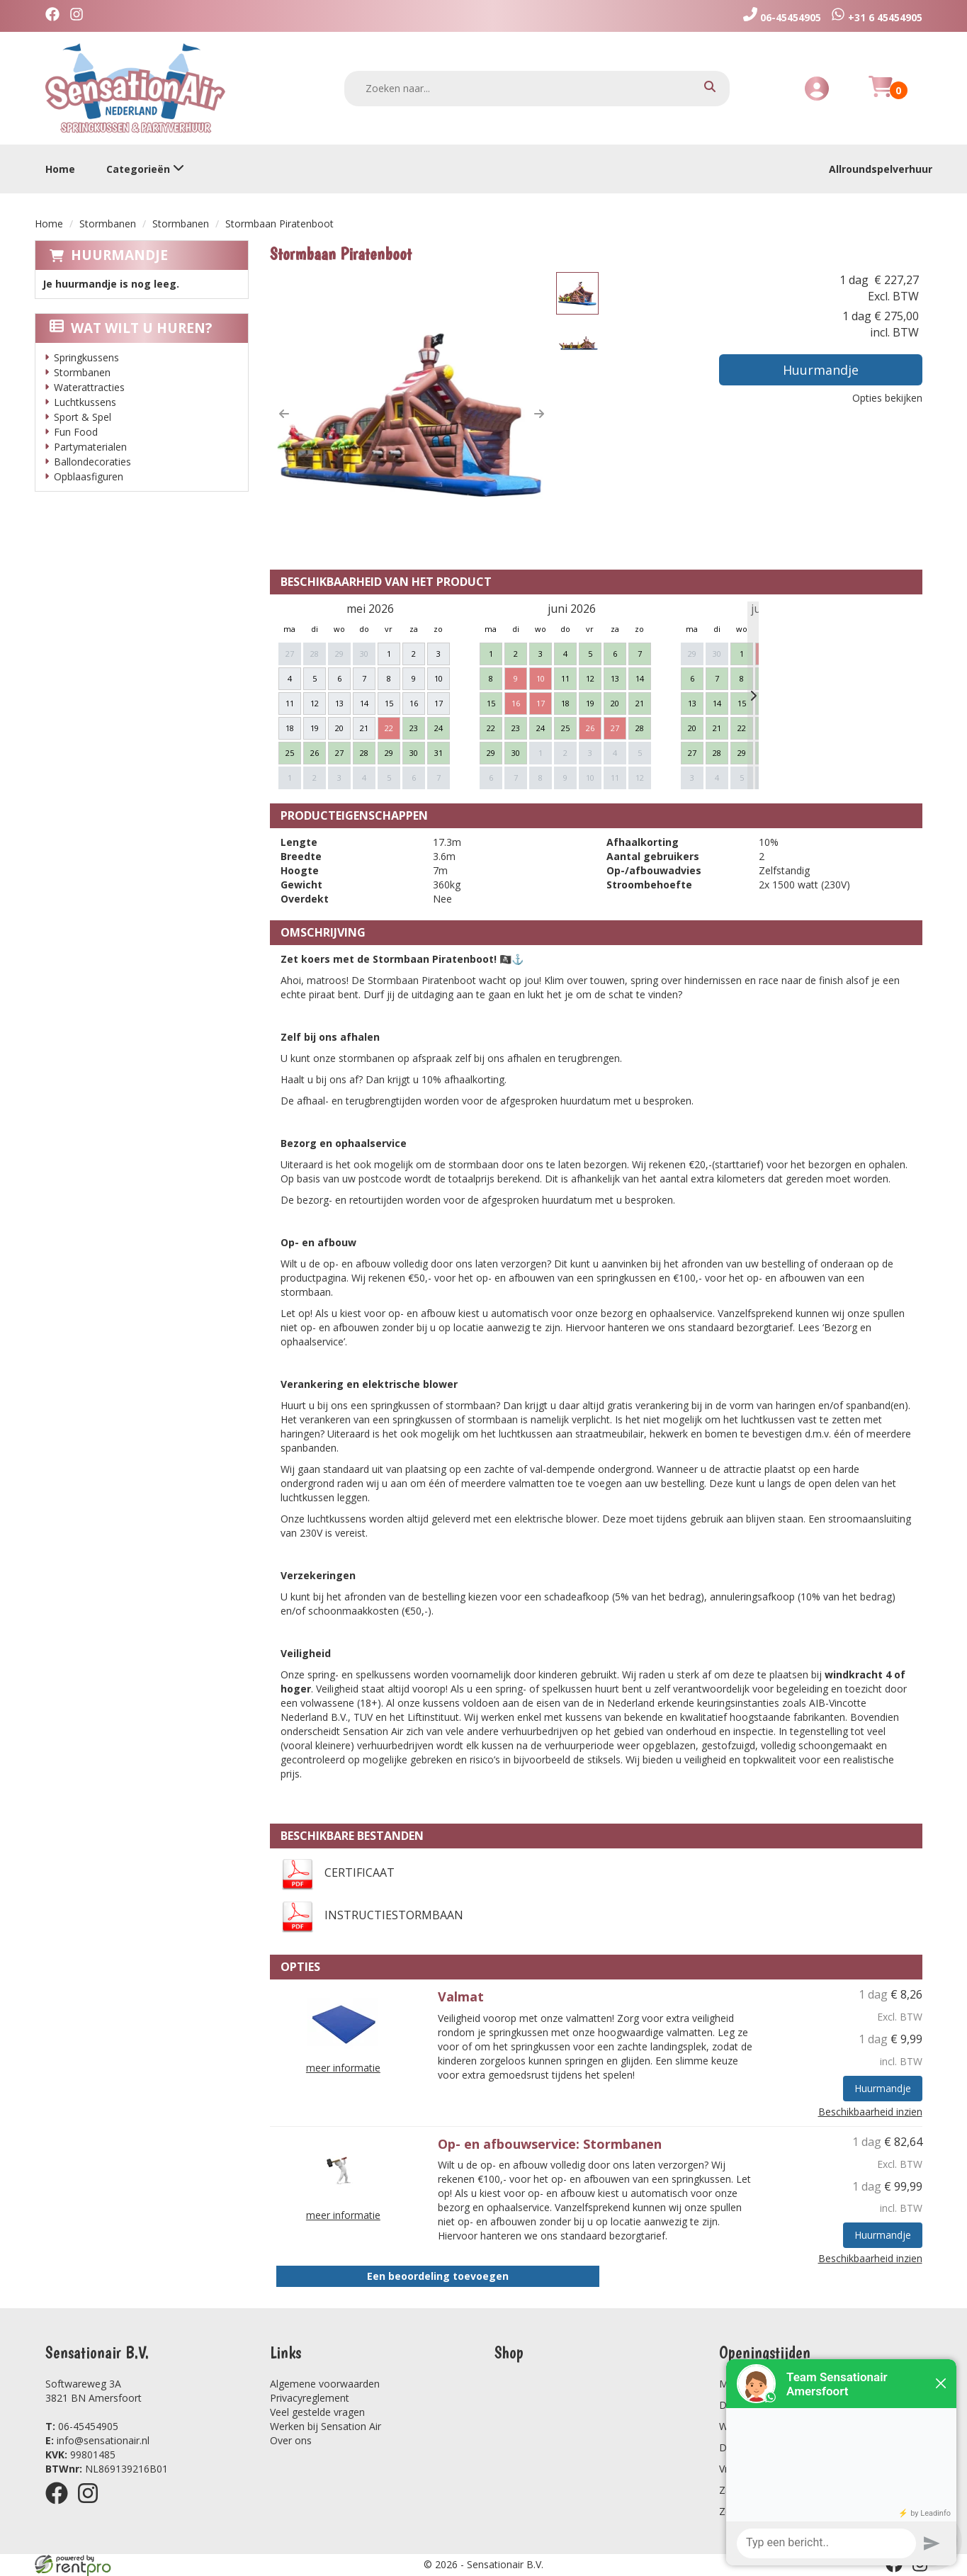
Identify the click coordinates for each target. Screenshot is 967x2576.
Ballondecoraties (92, 461)
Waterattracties (89, 387)
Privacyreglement (309, 2398)
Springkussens (86, 357)
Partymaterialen (90, 446)
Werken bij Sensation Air (325, 2426)
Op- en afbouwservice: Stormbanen (550, 2143)
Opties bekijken (887, 398)
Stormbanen (107, 223)
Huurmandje (119, 255)
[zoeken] (710, 88)
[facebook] (56, 16)
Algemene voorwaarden (325, 2383)
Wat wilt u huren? (131, 328)
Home (60, 169)
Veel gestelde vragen (317, 2412)
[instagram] (80, 16)
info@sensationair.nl (97, 2440)
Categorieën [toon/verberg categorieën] (145, 169)
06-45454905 (81, 2426)
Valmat (461, 1996)
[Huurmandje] (881, 94)
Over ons (291, 2440)
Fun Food (76, 432)
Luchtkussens (85, 402)
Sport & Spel (82, 417)
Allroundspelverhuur (880, 169)
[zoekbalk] (537, 88)
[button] (284, 414)
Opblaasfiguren (88, 476)
